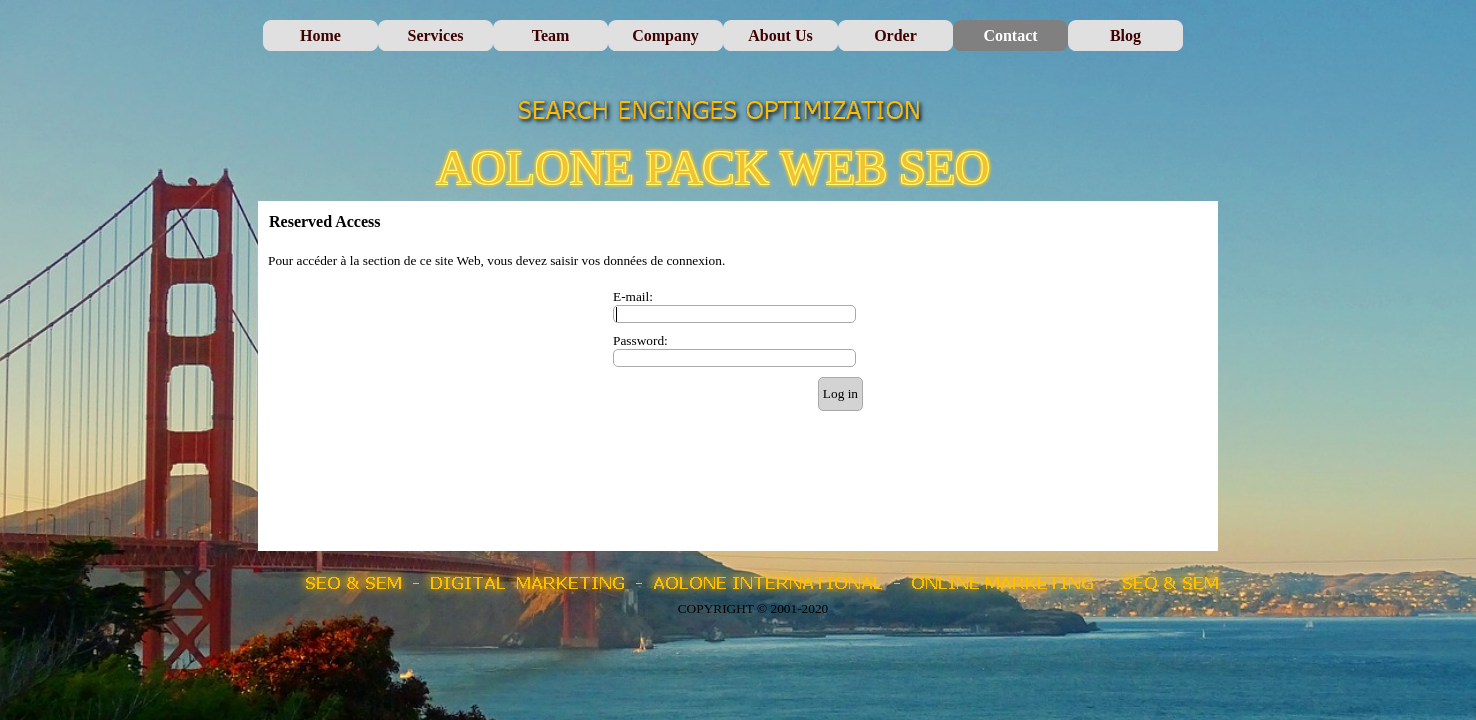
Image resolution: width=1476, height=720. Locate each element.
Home (320, 35)
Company (665, 35)
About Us (780, 35)
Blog (1125, 35)
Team (551, 35)
